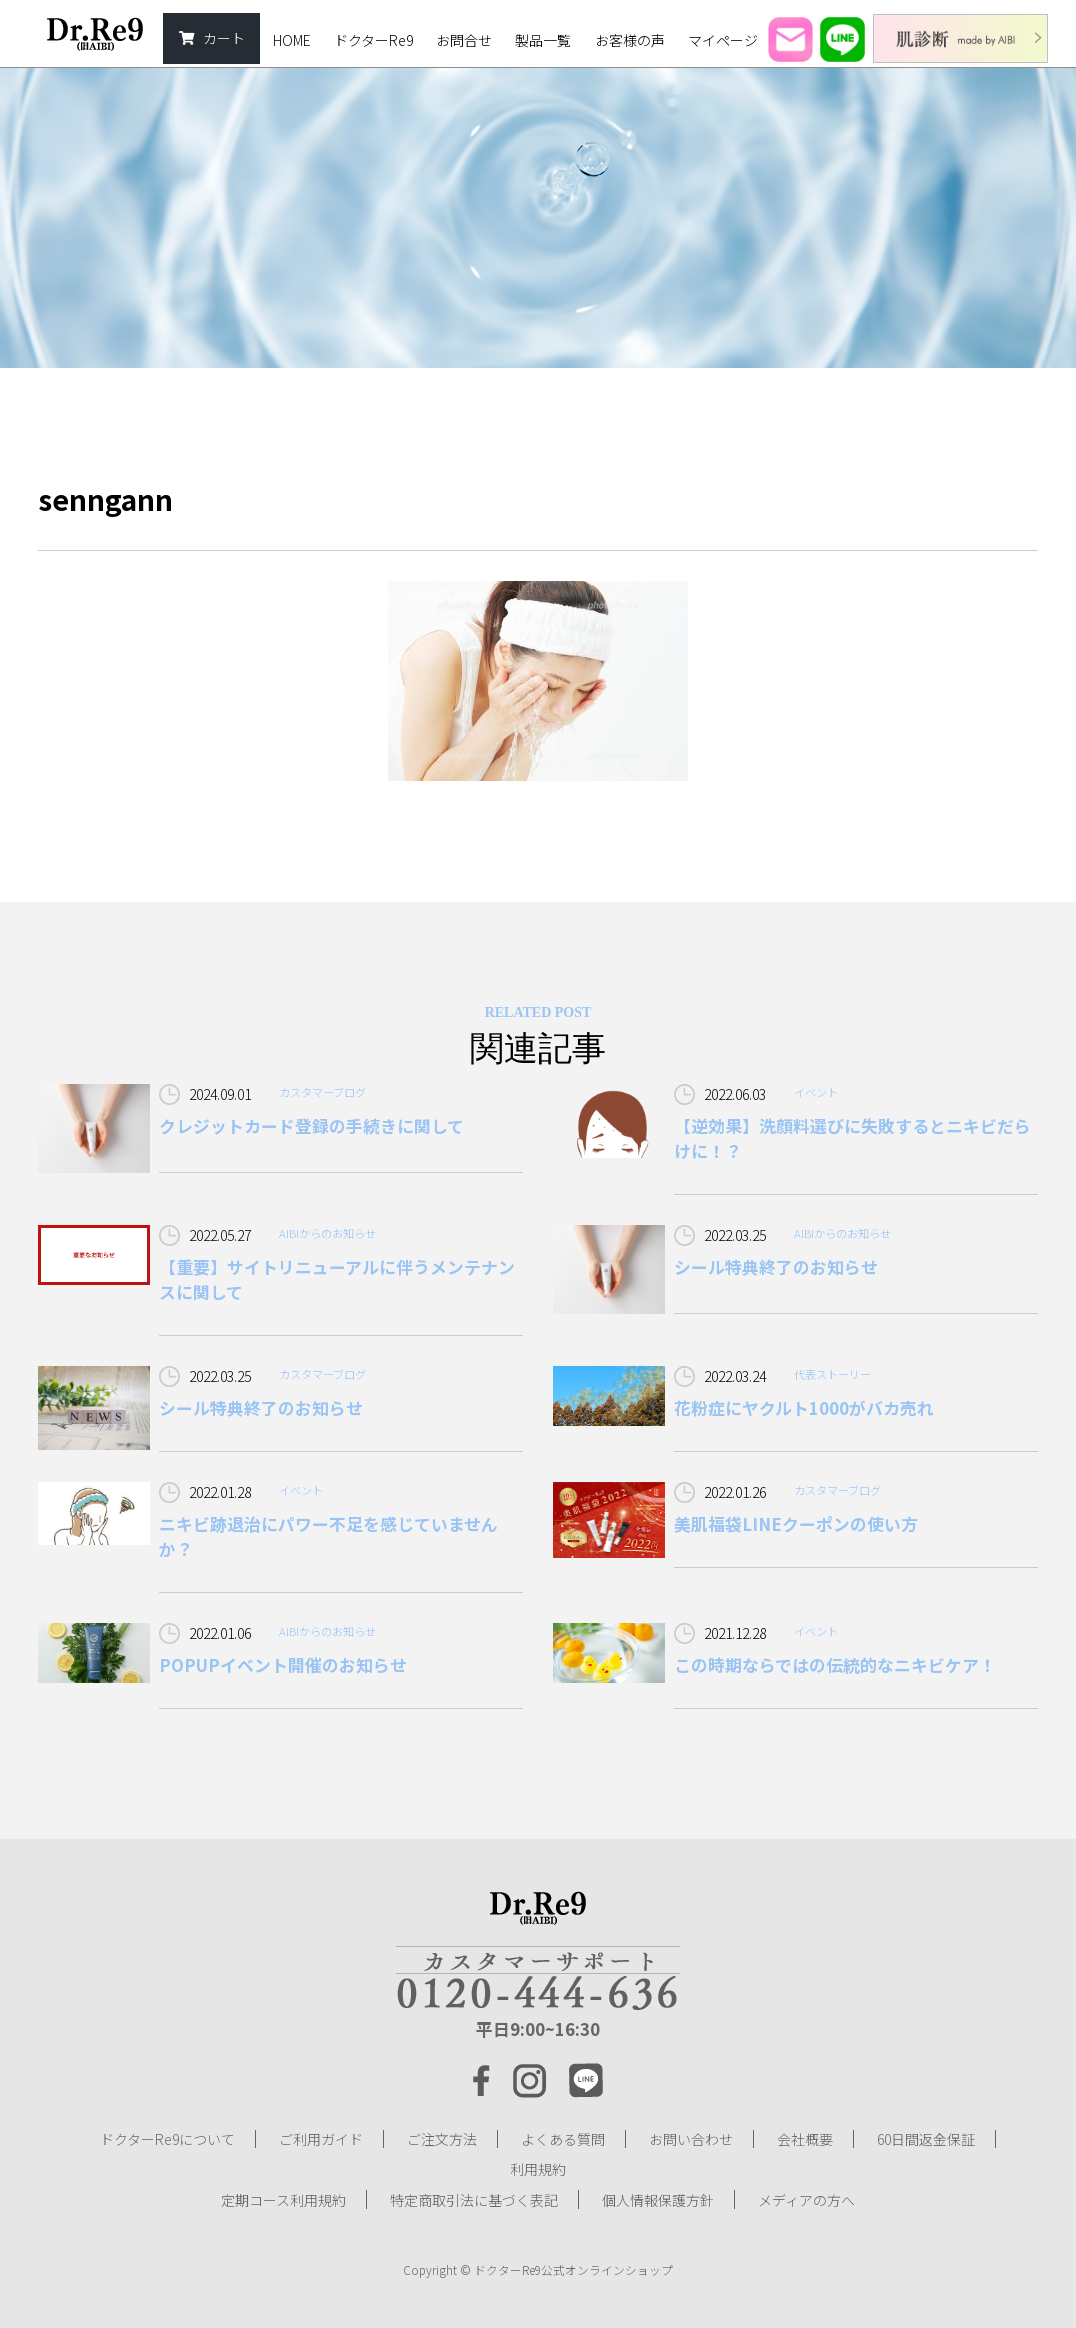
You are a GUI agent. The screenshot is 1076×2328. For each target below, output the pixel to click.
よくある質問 (563, 2139)
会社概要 (805, 2139)
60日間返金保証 (926, 2139)
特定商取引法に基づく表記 (474, 2199)
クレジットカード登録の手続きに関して (311, 1126)
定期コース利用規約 (283, 2199)
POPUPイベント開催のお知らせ (283, 1665)
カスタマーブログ (322, 1092)
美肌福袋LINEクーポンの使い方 (796, 1524)
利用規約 (538, 2169)
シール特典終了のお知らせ (776, 1267)
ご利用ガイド (321, 2139)
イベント (816, 1092)
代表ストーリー (832, 1374)
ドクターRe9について (167, 2139)
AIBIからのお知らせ (327, 1233)
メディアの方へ (806, 2199)
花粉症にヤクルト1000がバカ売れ (804, 1408)
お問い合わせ (691, 2139)
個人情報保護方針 (658, 2199)
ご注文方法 (442, 2139)
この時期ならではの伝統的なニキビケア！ (835, 1665)
